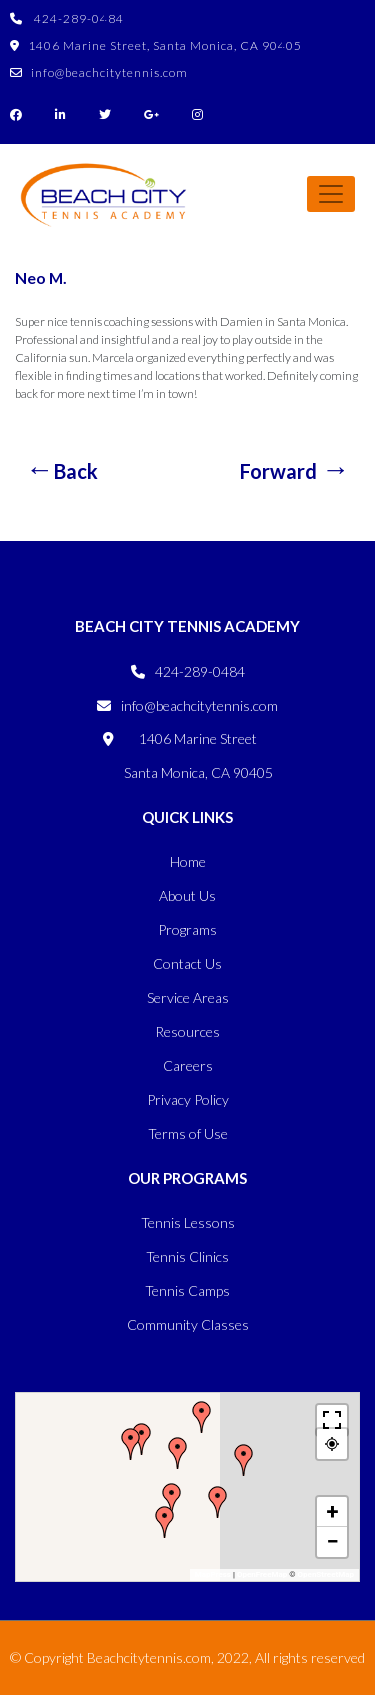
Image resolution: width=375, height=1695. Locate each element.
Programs (187, 929)
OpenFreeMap (262, 1574)
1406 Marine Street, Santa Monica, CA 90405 (156, 45)
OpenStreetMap (326, 1574)
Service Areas (188, 997)
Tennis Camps (187, 1290)
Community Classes (188, 1324)
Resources (187, 1031)
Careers (188, 1065)
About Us (187, 895)
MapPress (213, 1574)
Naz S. (294, 468)
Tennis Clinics (187, 1256)
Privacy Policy (188, 1099)
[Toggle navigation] (331, 194)
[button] (172, 1499)
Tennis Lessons (188, 1222)
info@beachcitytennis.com (99, 72)
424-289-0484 (67, 18)
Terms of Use (188, 1133)
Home (188, 861)
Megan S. (61, 468)
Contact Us (187, 963)
